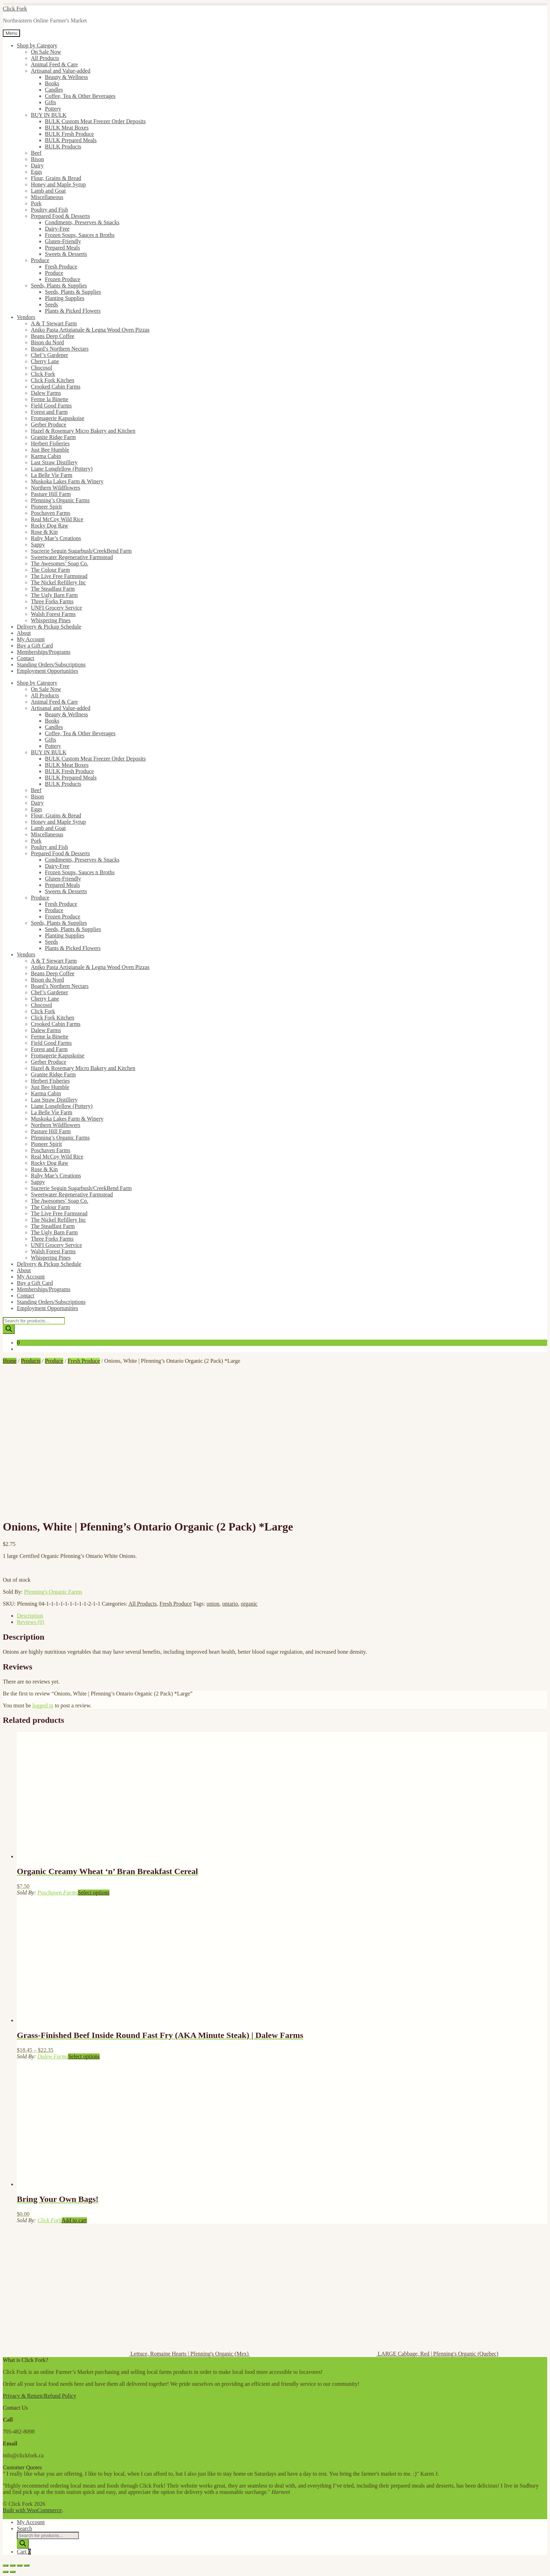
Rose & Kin (44, 532)
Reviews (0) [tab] (30, 1622)
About (24, 633)
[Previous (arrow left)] (5, 2572)
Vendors (26, 317)
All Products (45, 58)
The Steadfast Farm (53, 589)
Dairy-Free (57, 229)
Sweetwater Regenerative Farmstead (72, 557)
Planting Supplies (64, 298)
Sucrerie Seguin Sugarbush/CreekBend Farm (81, 551)
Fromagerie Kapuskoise (57, 418)
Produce (40, 260)
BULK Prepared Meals (71, 140)
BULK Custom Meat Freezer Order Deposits (95, 121)
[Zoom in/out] (5, 2565)
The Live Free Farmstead (59, 576)
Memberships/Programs (44, 652)
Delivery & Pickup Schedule (49, 627)
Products (31, 1361)
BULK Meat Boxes (66, 128)
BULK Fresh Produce (69, 134)
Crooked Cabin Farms (55, 387)
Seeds (51, 304)
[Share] (19, 2565)
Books (52, 83)
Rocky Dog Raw (49, 526)
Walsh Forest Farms (53, 614)
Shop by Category (37, 45)
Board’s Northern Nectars (59, 349)
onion (213, 1604)
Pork (36, 203)
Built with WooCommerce (32, 2510)
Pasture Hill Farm (51, 494)
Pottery (53, 109)
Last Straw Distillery (54, 462)
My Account (31, 639)
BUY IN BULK (49, 115)
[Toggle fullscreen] (12, 2565)
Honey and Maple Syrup (58, 184)
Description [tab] (30, 1616)
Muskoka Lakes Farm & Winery (67, 481)
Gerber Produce (48, 424)
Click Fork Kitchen (52, 380)
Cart (24, 2552)
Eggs (36, 172)
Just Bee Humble (50, 450)
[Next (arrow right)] (12, 2572)
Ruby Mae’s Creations (56, 538)
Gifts (50, 102)
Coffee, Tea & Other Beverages (80, 96)
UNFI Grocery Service (56, 608)
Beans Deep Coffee (52, 336)
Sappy (38, 544)
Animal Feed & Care (54, 64)
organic (249, 1604)
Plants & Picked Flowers (73, 311)
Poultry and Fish (49, 210)
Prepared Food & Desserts (60, 216)
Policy (68, 2396)
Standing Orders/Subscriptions (51, 665)
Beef (36, 153)
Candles (54, 90)
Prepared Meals (62, 248)
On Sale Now (46, 52)
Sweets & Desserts (66, 254)
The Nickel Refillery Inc (58, 582)
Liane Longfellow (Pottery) (62, 469)
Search (24, 2528)
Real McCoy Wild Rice (57, 519)
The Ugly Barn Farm (54, 595)
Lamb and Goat (48, 191)
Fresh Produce (61, 267)
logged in (42, 1705)
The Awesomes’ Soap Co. (59, 563)
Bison (37, 159)
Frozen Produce (62, 279)
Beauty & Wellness (66, 77)
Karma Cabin (46, 456)
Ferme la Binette (49, 399)
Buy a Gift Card (35, 646)
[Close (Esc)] (26, 2565)
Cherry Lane (45, 361)
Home (9, 1361)
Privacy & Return (22, 2396)
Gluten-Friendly (63, 241)
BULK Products (63, 147)
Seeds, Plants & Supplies (59, 285)
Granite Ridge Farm (53, 437)
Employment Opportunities (47, 671)
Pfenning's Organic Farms (53, 1592)
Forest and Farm (49, 412)
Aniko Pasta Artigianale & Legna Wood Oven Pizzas (90, 330)
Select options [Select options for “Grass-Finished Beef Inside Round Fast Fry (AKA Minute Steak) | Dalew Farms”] (84, 2056)
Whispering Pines (51, 620)
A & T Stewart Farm (54, 323)
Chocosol (41, 368)
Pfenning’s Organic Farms (60, 500)
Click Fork (15, 9)
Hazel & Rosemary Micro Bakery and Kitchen (83, 431)
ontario (230, 1604)
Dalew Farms (46, 393)
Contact (25, 658)
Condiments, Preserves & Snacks (82, 222)
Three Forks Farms (52, 601)
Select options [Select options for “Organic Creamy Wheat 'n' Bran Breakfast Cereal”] (93, 1893)
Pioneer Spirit (46, 507)
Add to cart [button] (74, 2220)
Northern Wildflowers (55, 488)
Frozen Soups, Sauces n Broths (80, 235)
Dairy (37, 165)
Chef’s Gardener (49, 355)
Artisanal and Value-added (60, 71)
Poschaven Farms (50, 513)
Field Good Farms (51, 406)
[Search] (9, 1329)
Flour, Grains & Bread (56, 178)
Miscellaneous (47, 197)
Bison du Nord (47, 342)
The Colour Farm (50, 570)
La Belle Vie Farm (51, 475)
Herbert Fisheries (50, 443)
